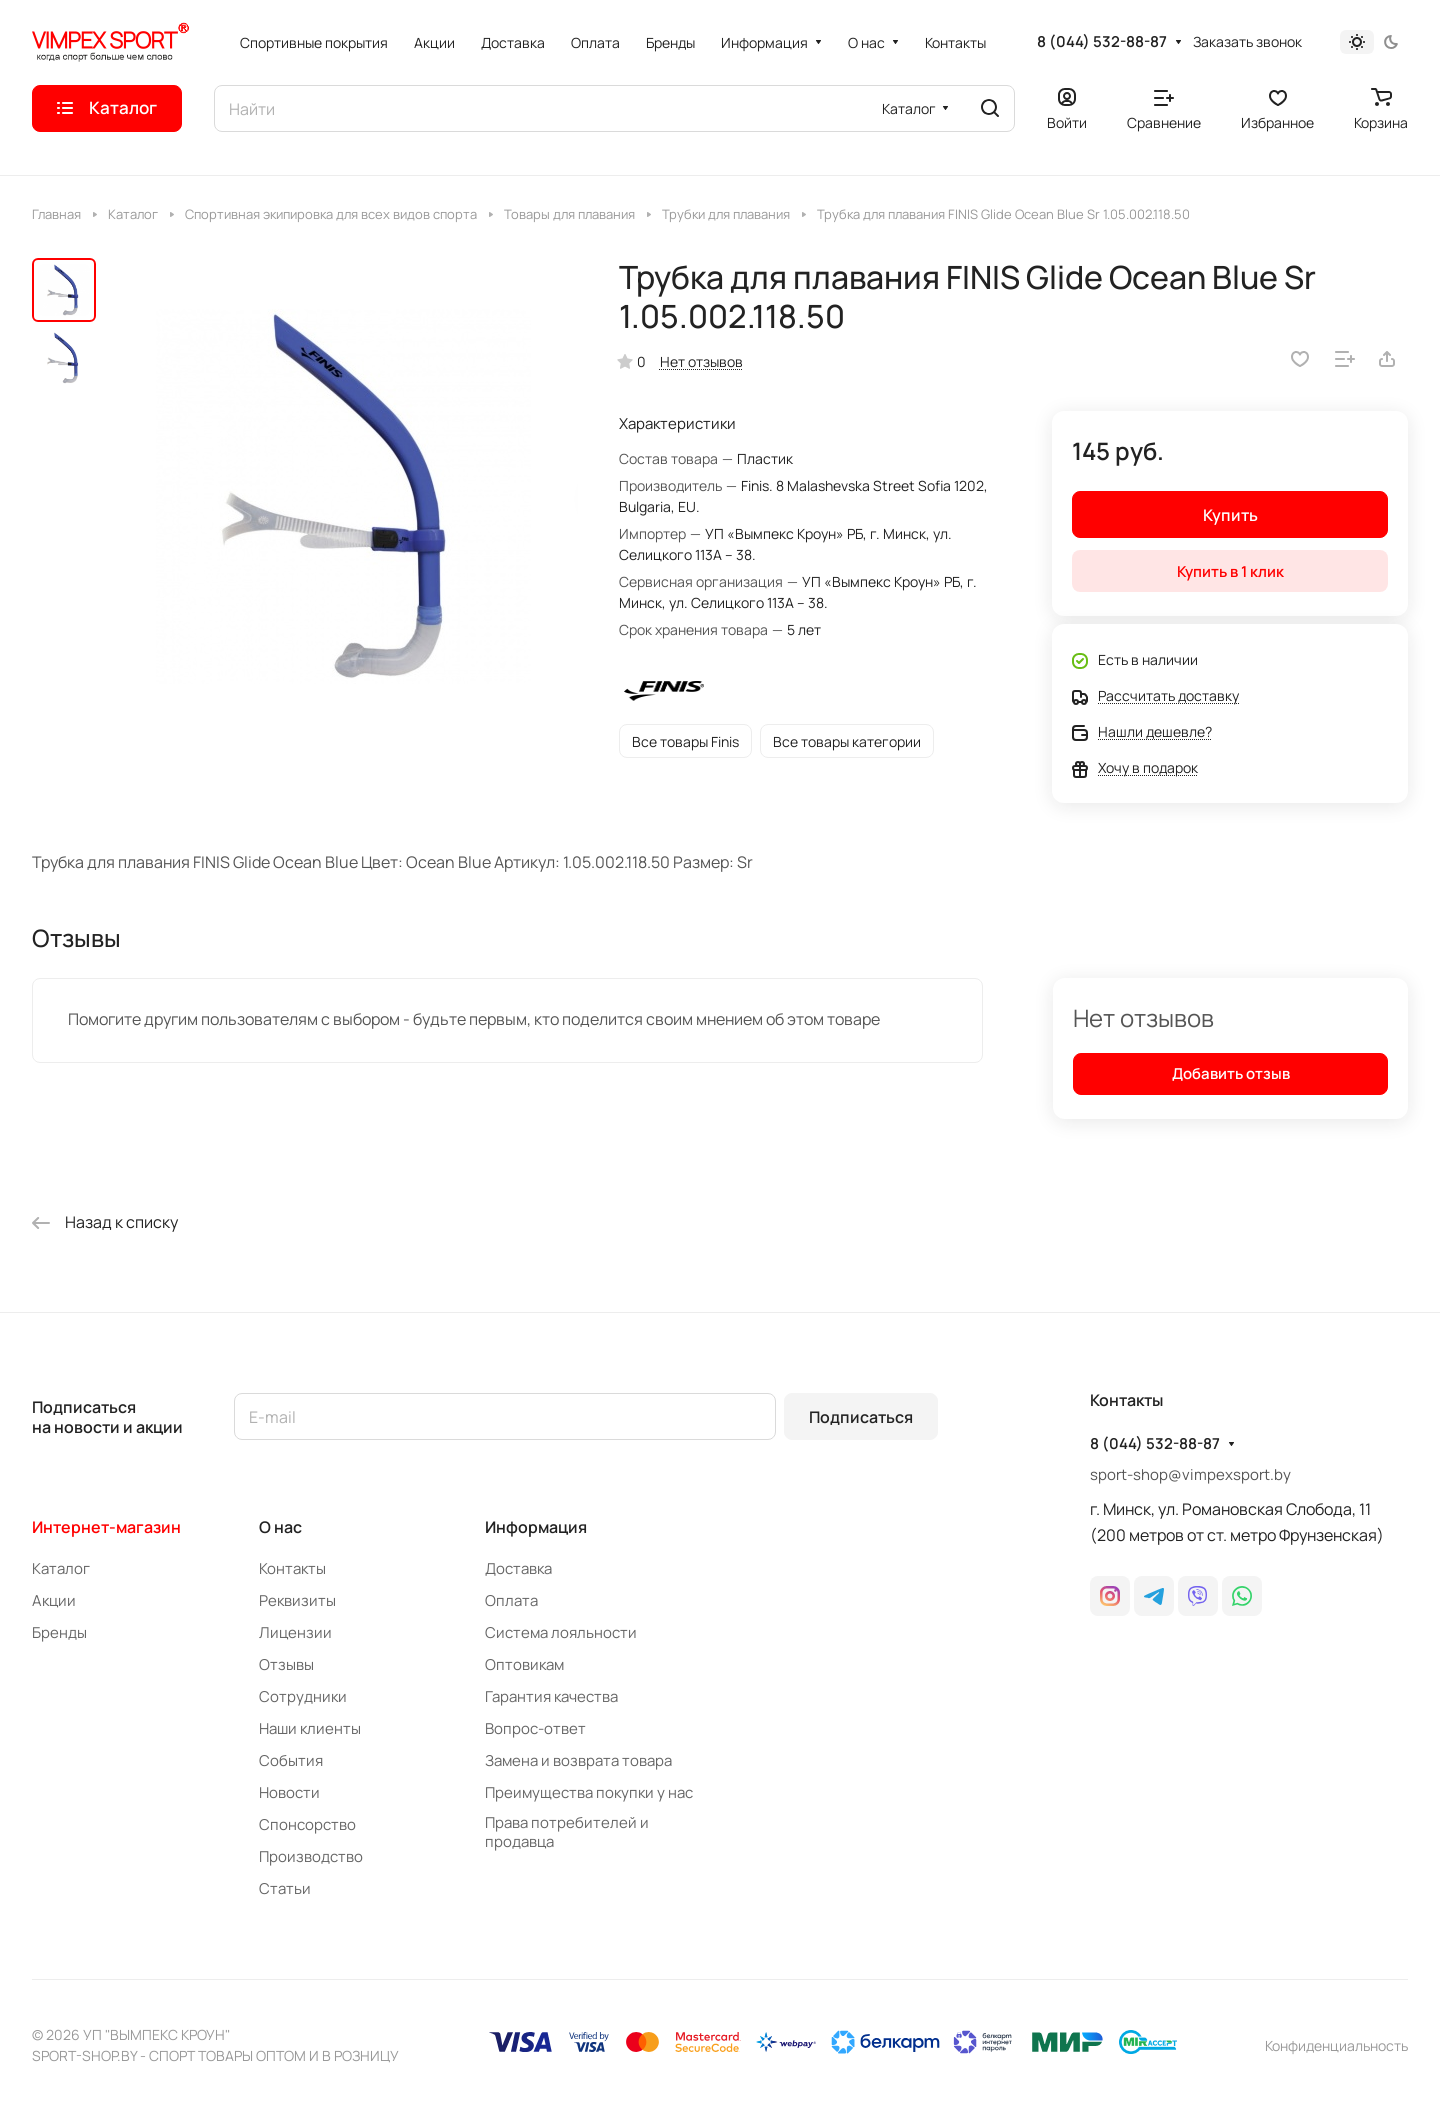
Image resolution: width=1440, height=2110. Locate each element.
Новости (289, 1792)
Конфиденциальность (1336, 2045)
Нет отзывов (701, 361)
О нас (280, 1527)
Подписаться (861, 1417)
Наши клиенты (310, 1728)
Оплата (511, 1600)
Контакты (292, 1568)
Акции (54, 1600)
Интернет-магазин (106, 1527)
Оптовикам (524, 1664)
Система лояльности (561, 1632)
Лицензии (295, 1632)
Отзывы (286, 1664)
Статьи (285, 1888)
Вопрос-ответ (535, 1728)
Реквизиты (297, 1600)
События (291, 1760)
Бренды (59, 1632)
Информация (536, 1527)
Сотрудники (303, 1696)
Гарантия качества (551, 1696)
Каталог (61, 1568)
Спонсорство (307, 1824)
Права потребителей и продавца (567, 1832)
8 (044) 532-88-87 (1102, 42)
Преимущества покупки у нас (589, 1792)
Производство (311, 1856)
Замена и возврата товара (578, 1760)
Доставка (518, 1568)
